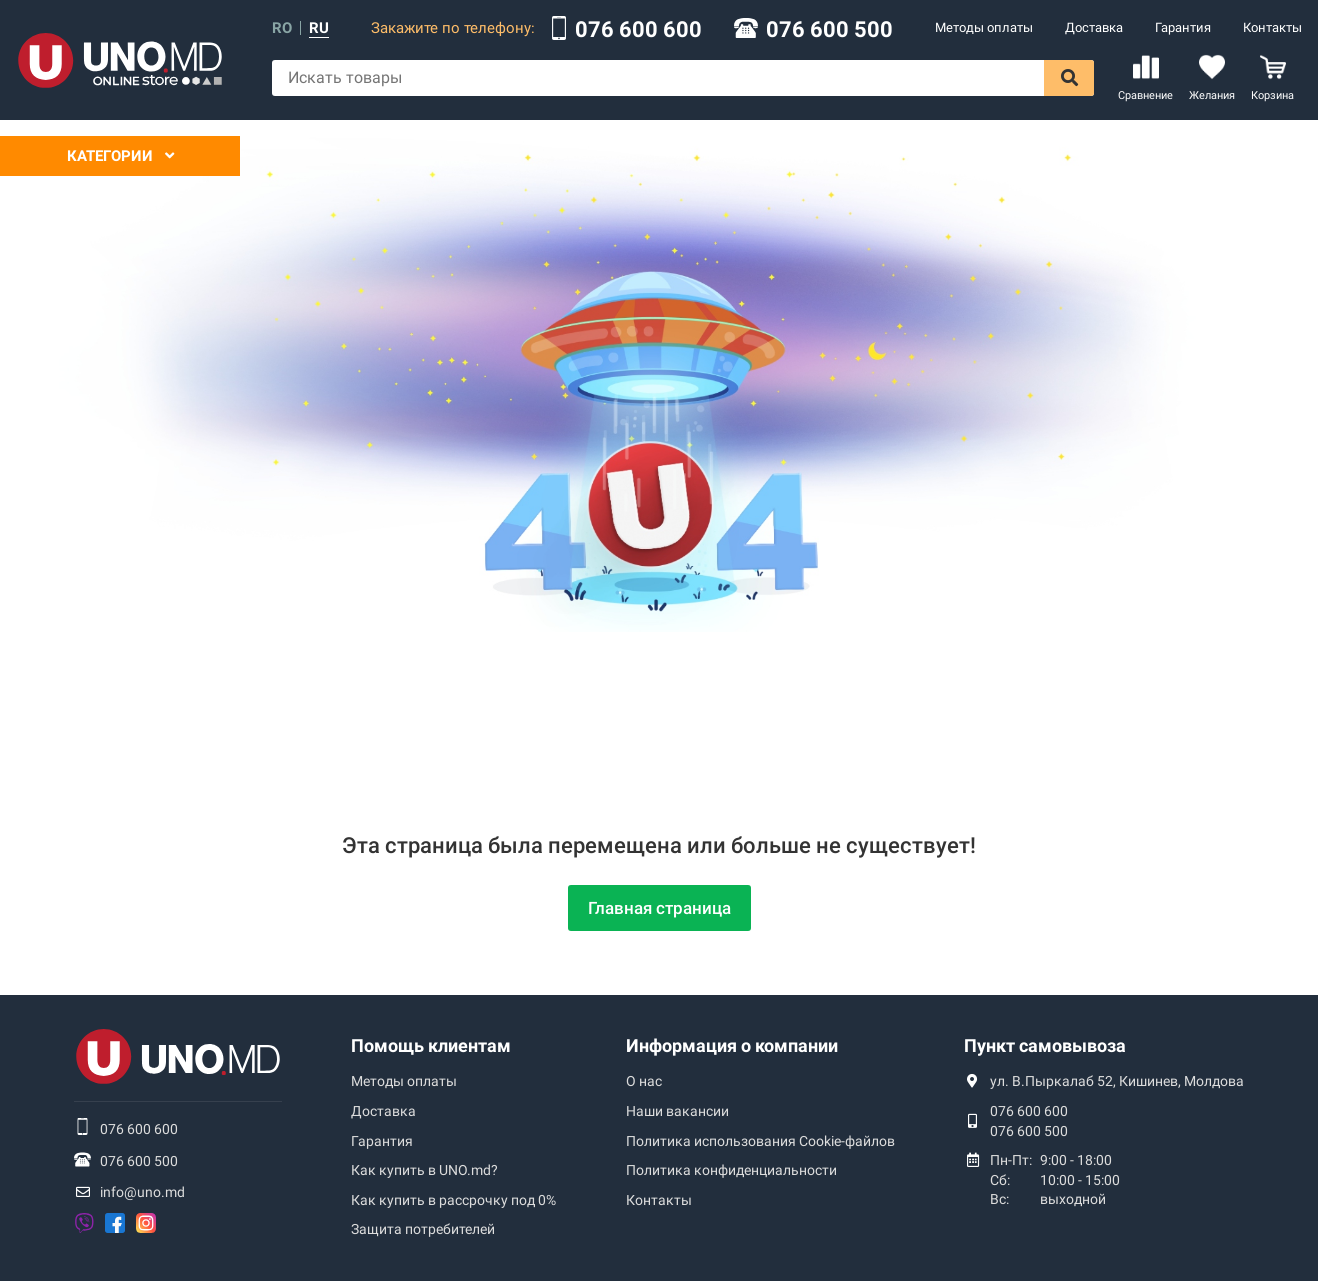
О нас (644, 1081)
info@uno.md (142, 1192)
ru (319, 28)
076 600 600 (638, 30)
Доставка (1094, 27)
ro (282, 28)
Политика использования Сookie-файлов (760, 1141)
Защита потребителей (423, 1229)
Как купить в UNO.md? (424, 1170)
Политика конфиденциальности (731, 1170)
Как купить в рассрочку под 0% (453, 1200)
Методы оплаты (984, 27)
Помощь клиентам (431, 1045)
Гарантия (1183, 27)
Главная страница (659, 908)
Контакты (1272, 27)
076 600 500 (829, 30)
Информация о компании (732, 1045)
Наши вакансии (677, 1111)
